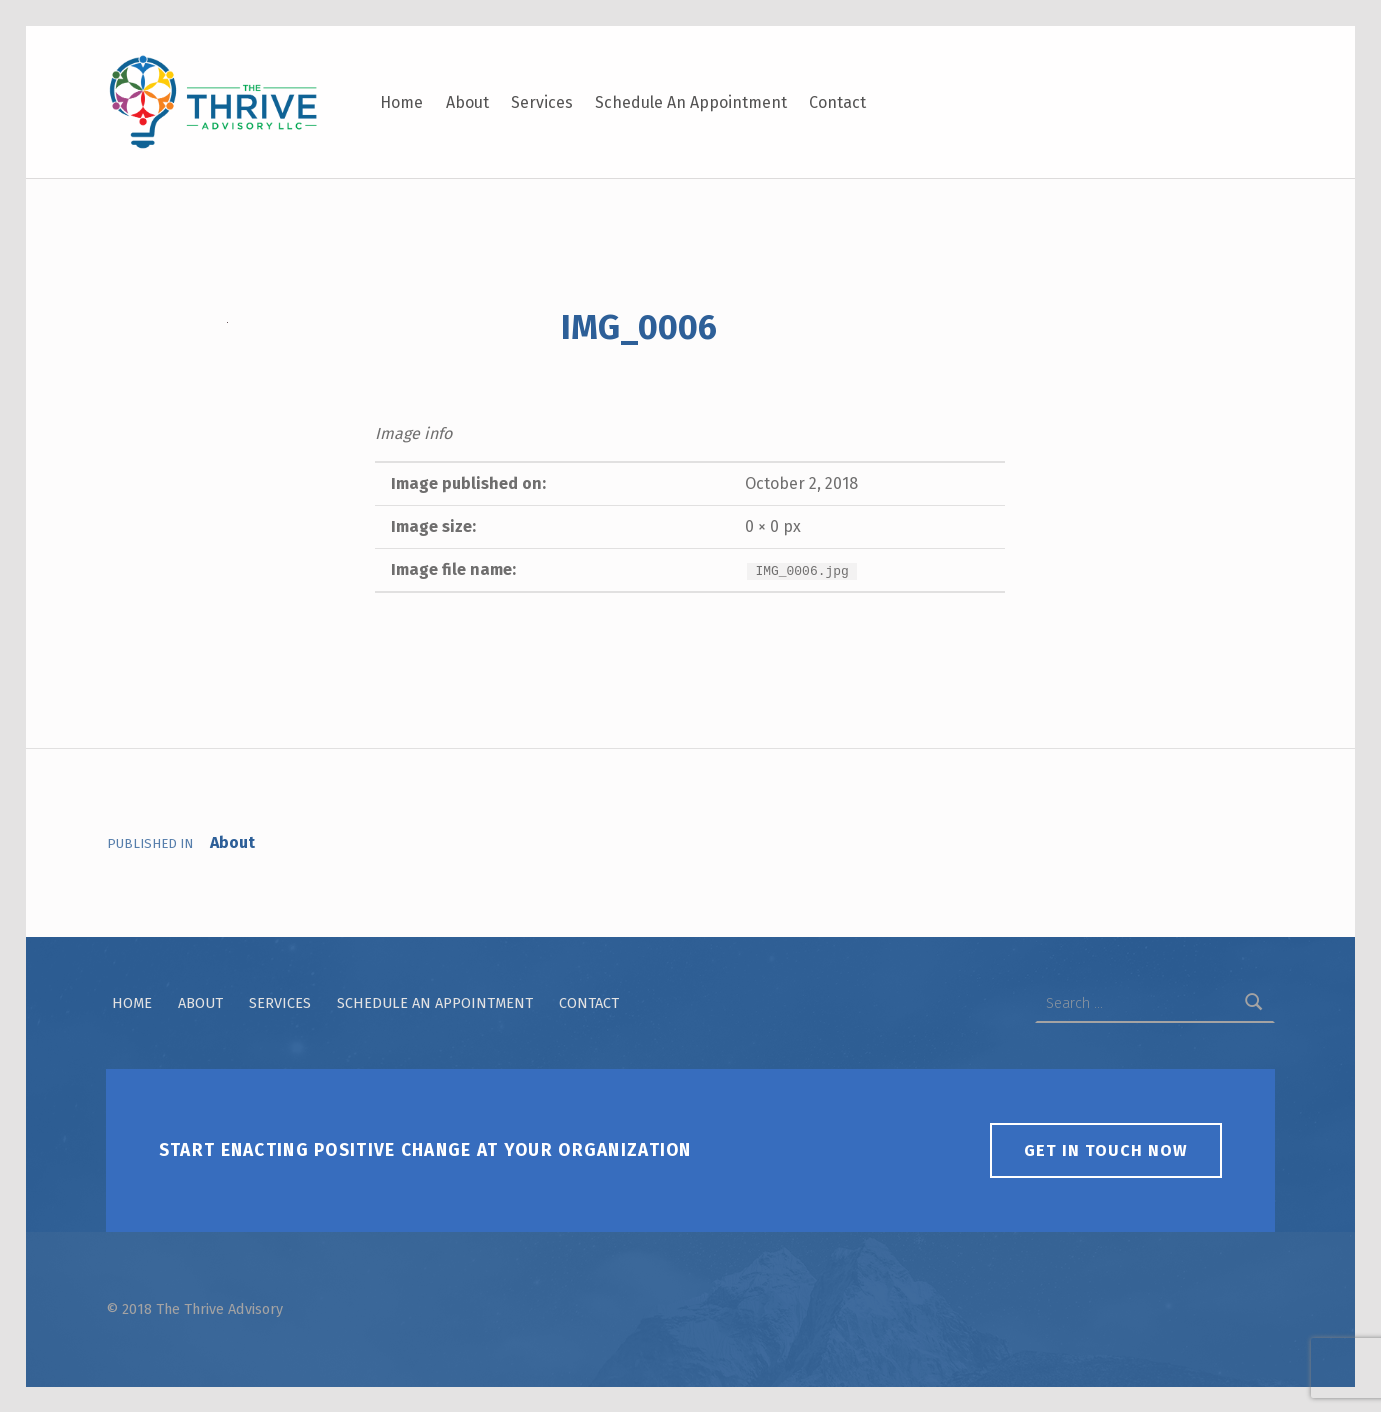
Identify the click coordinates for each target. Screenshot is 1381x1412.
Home (401, 102)
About (467, 102)
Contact (837, 102)
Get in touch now (1106, 1150)
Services (542, 102)
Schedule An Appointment (691, 102)
